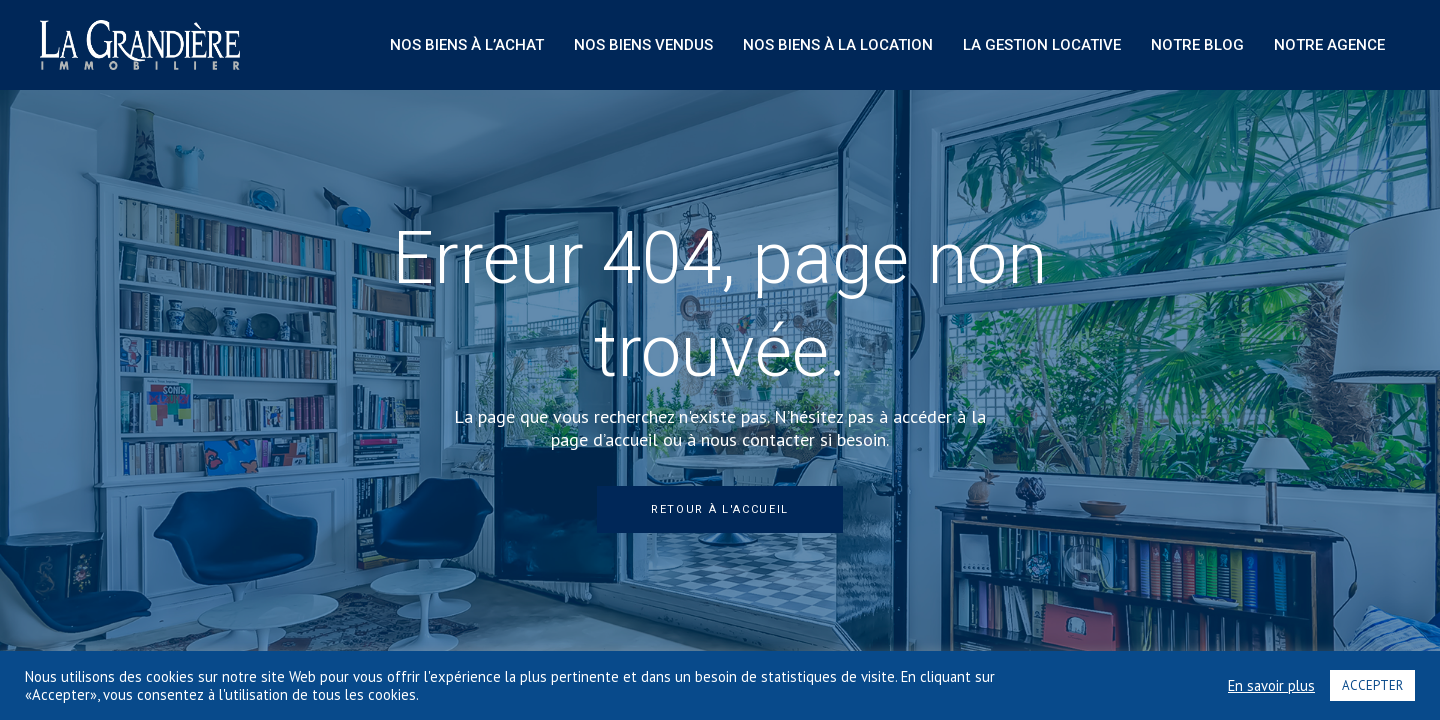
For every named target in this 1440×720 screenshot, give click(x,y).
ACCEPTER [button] (1372, 685)
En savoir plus (1271, 686)
